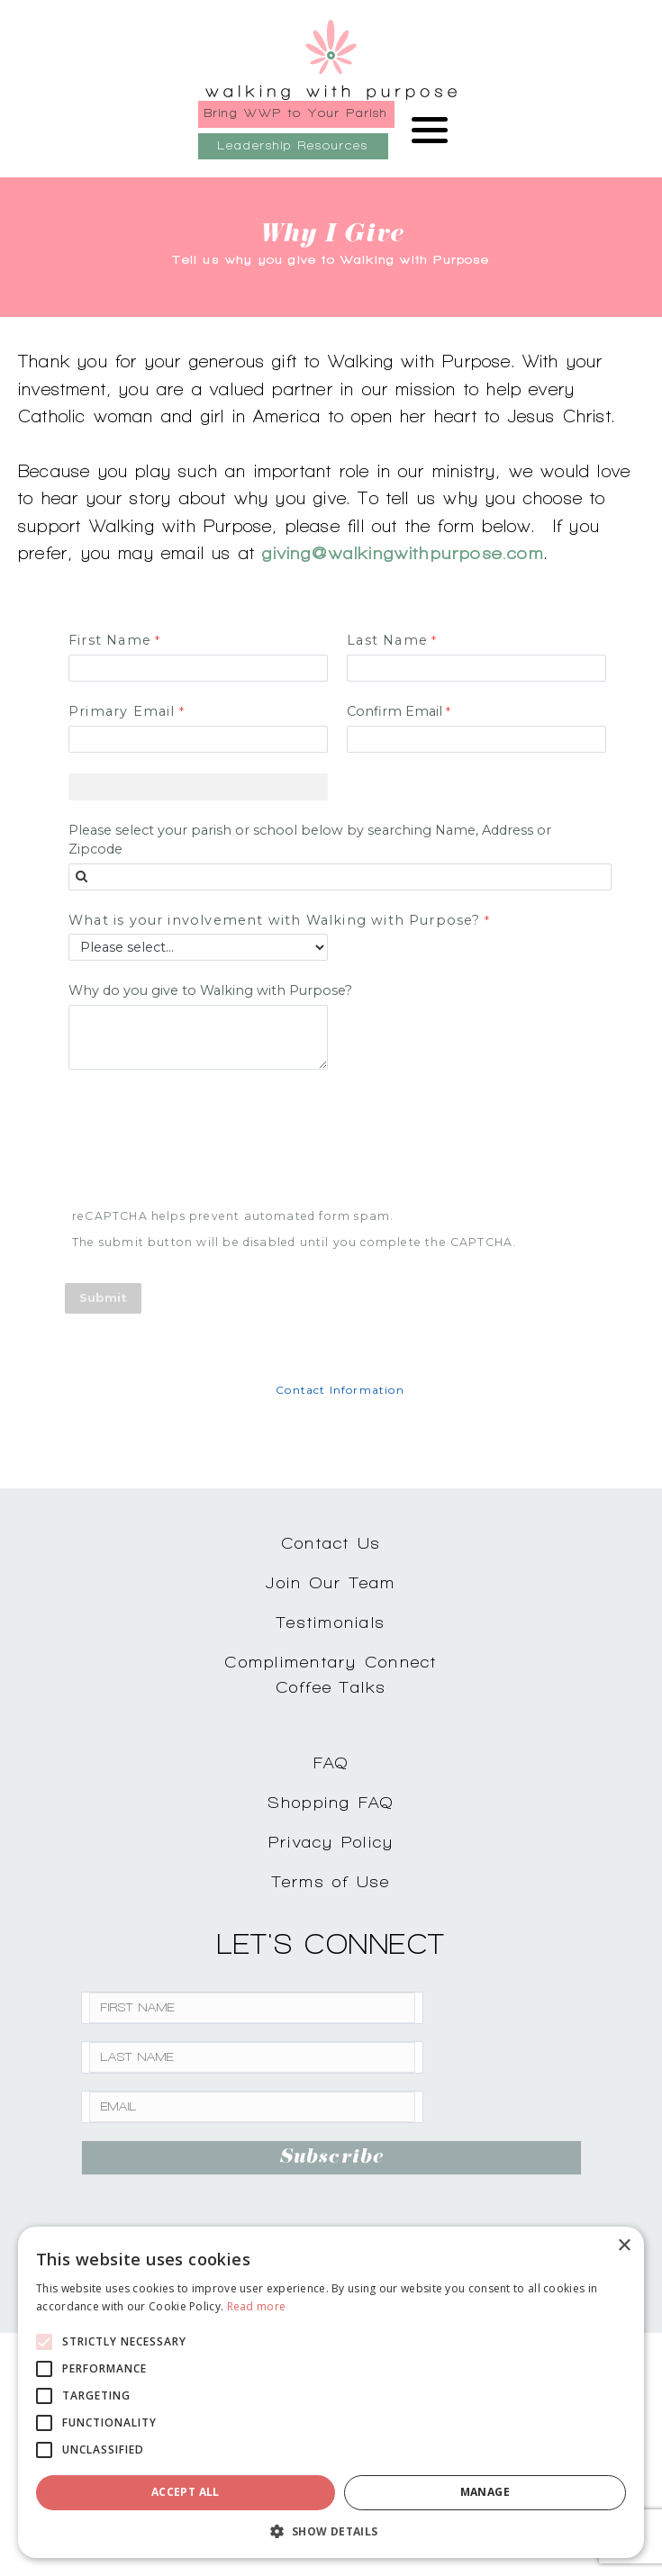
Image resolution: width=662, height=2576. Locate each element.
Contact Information (340, 1389)
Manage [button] (485, 2491)
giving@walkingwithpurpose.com (402, 553)
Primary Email (121, 711)
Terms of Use (331, 1881)
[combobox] (340, 876)
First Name (109, 640)
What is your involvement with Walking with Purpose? (274, 920)
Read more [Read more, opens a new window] (256, 2306)
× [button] (623, 2246)
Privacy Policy (331, 1841)
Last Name (387, 640)
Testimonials (331, 1622)
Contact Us (331, 1542)
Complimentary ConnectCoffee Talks (330, 1674)
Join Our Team (330, 1582)
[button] (331, 2531)
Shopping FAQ (331, 1802)
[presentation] (203, 1142)
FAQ (331, 1762)
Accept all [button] (185, 2491)
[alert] (331, 2392)
